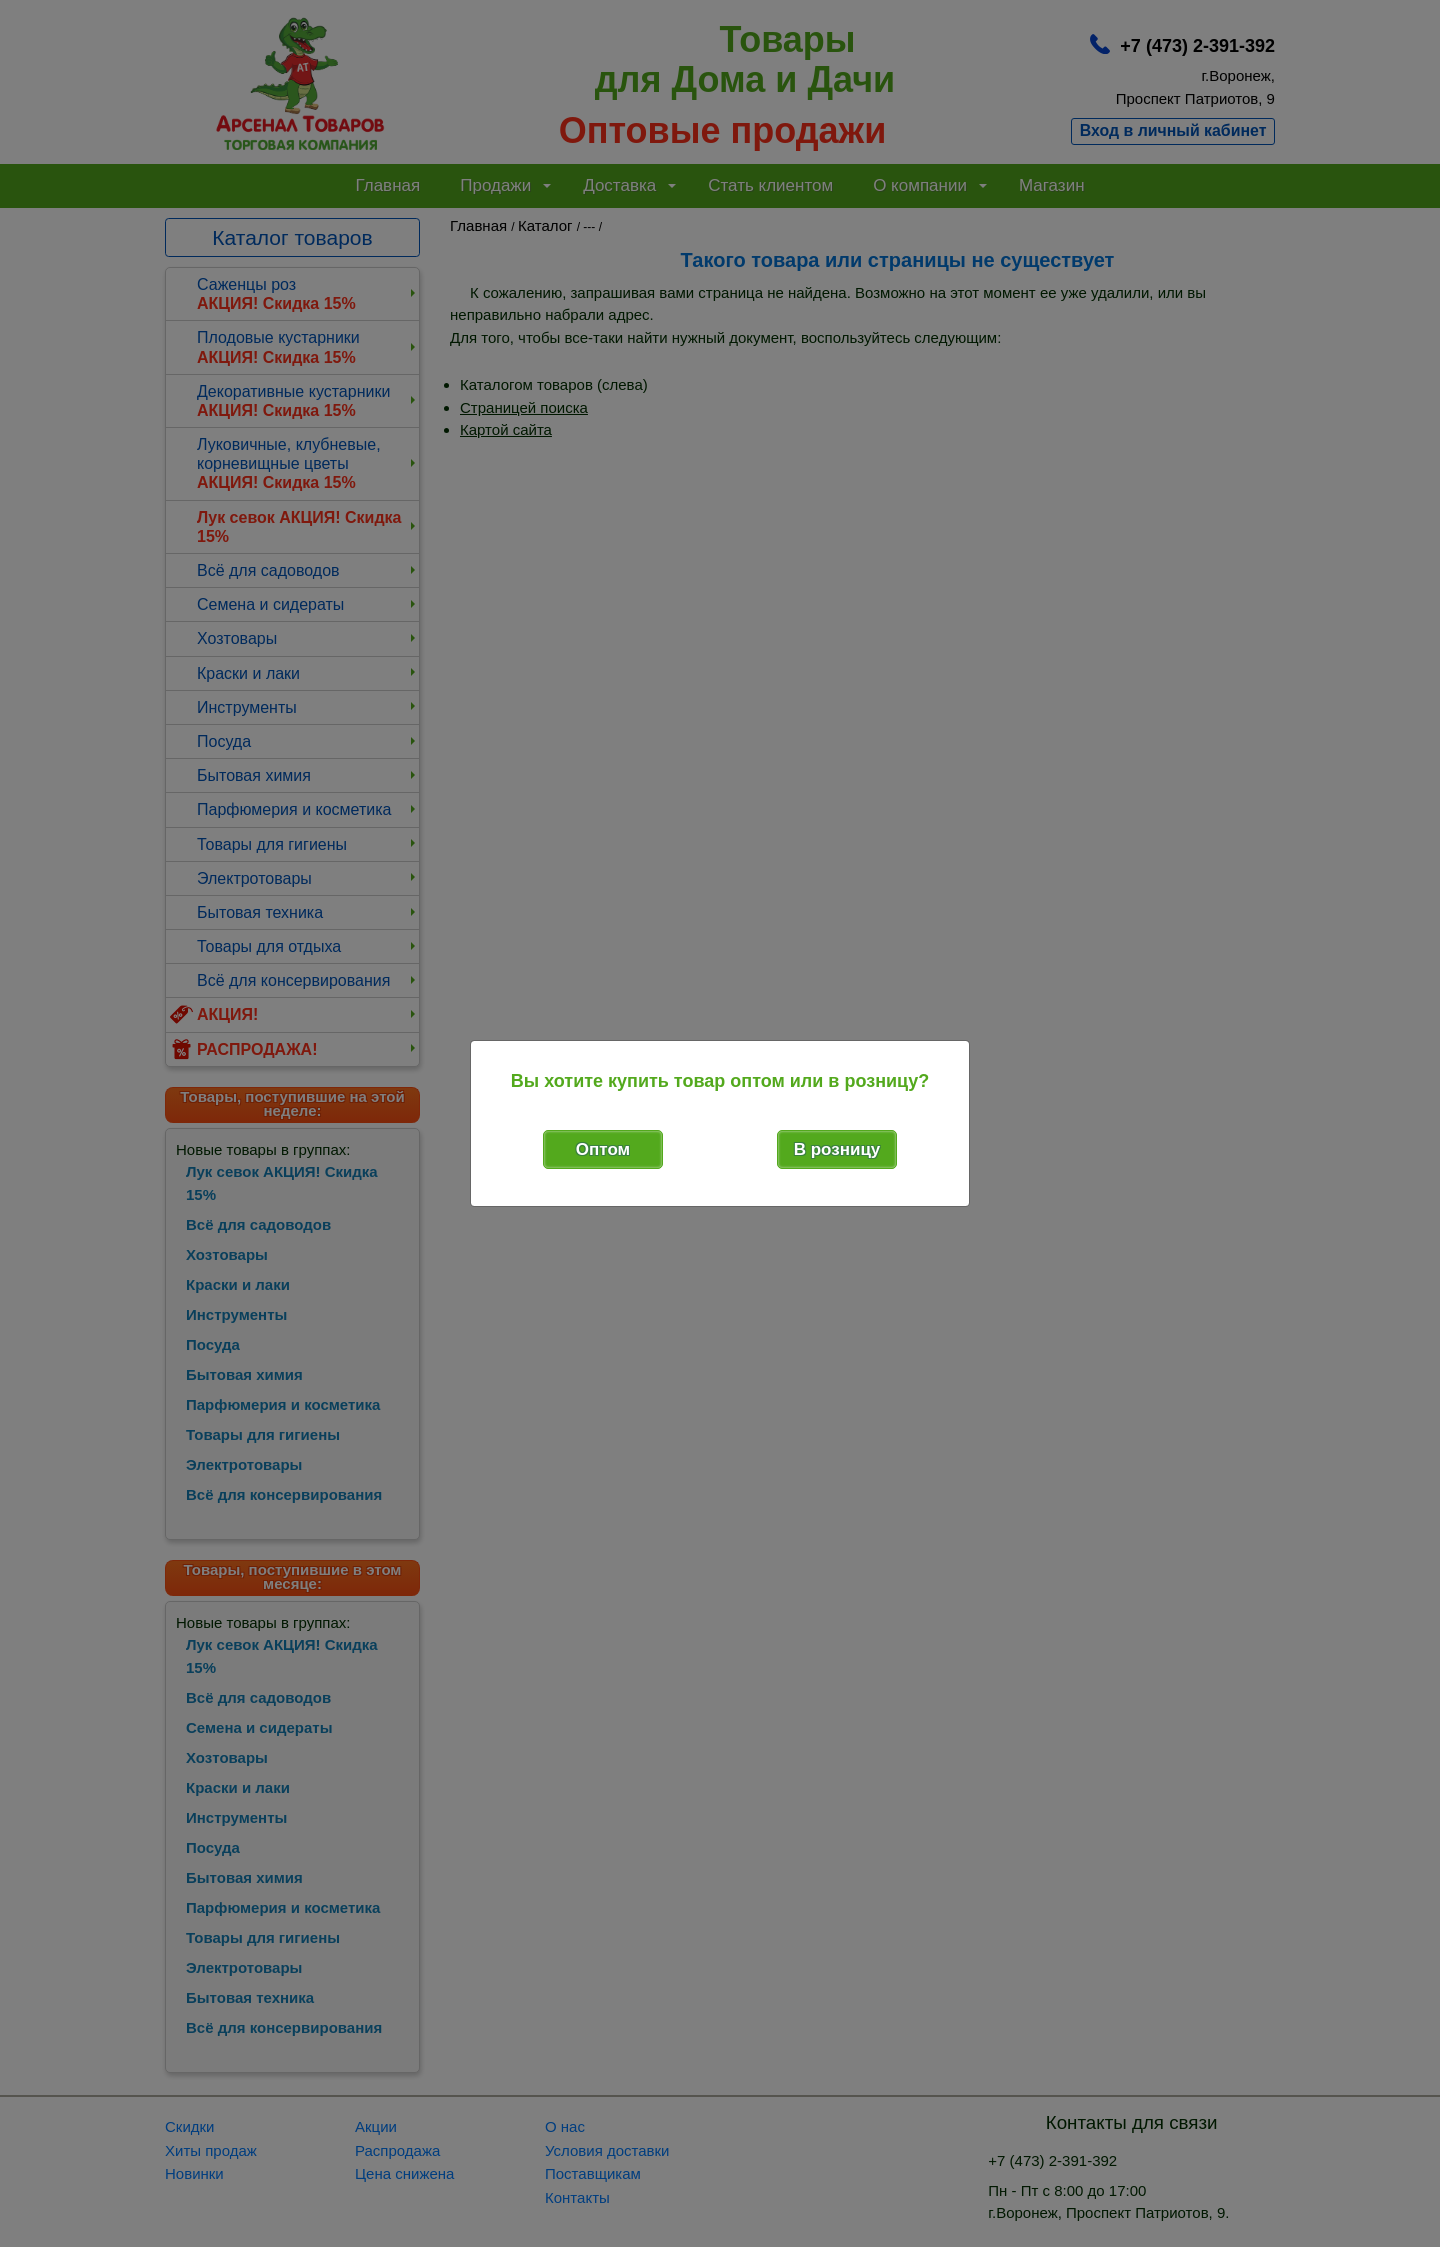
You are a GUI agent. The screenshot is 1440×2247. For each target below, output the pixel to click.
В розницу (837, 1149)
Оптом (603, 1149)
